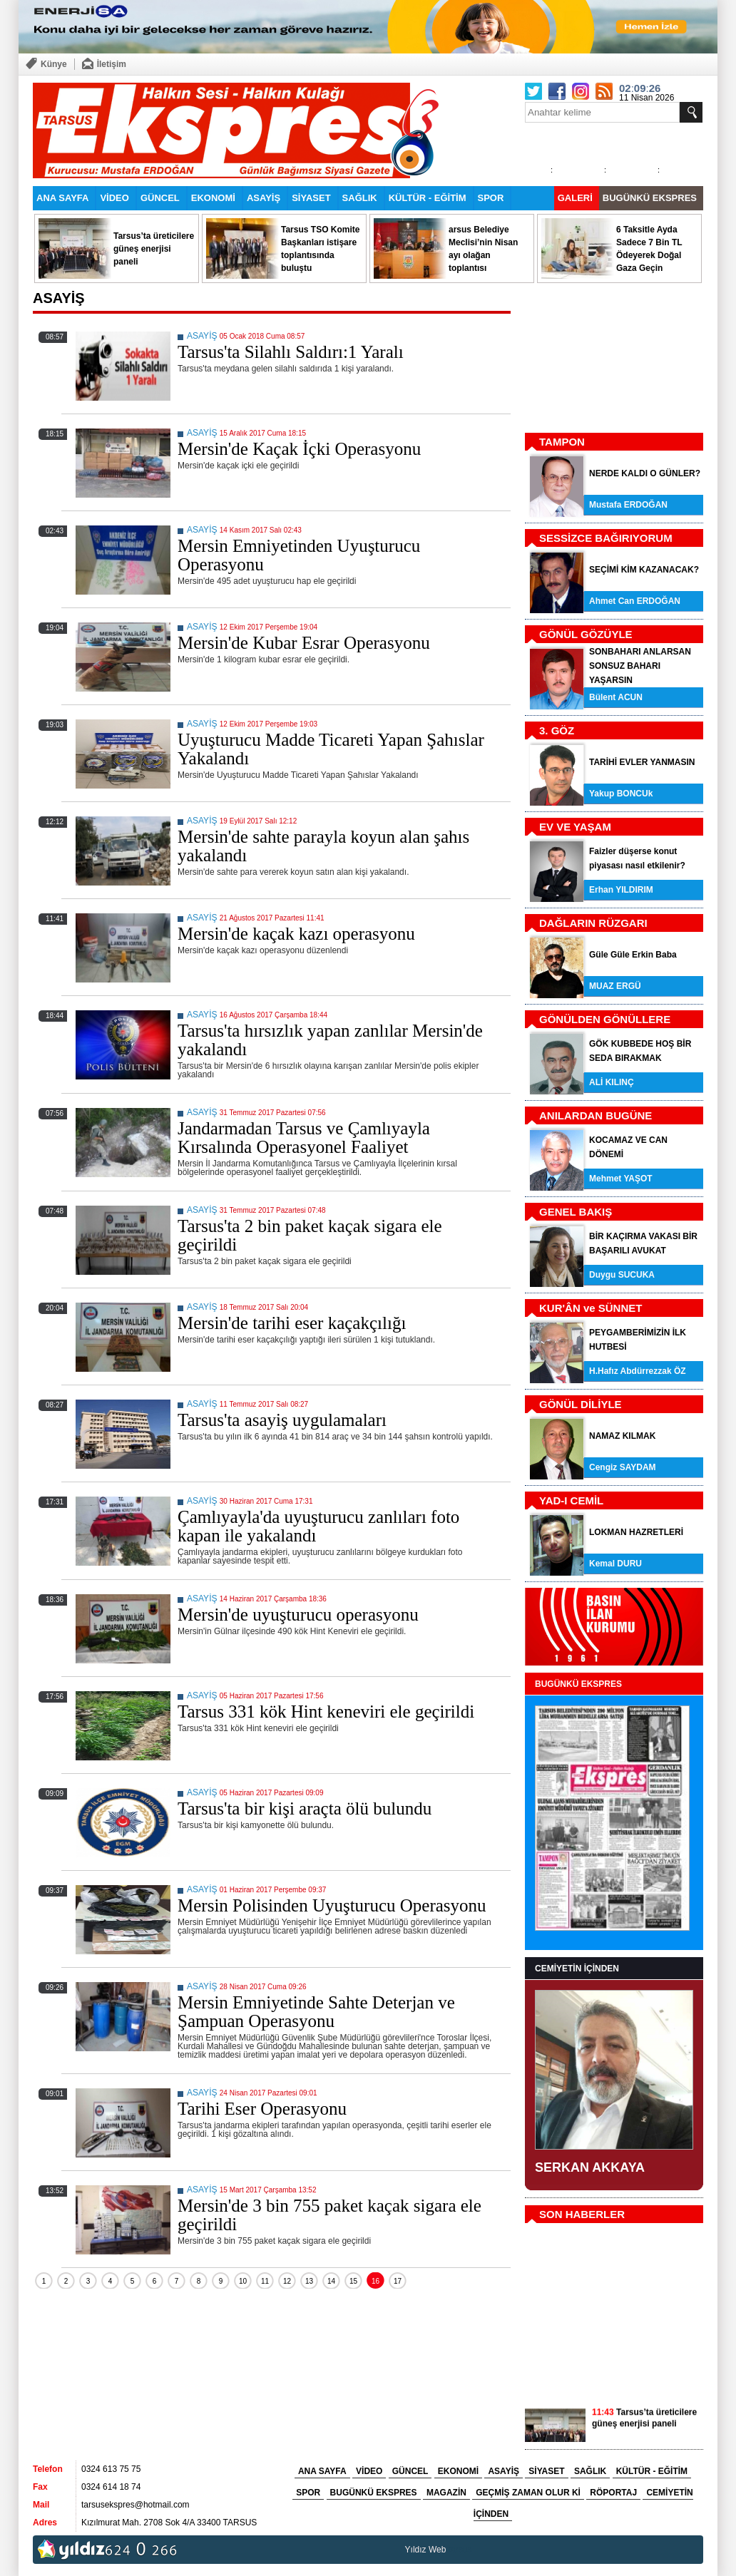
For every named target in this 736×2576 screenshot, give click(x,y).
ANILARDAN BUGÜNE (595, 1115)
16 (375, 2281)
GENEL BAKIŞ (575, 1212)
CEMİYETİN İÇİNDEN (577, 1969)
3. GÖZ (556, 730)
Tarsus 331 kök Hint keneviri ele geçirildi (326, 1711)
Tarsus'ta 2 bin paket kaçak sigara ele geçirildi (310, 1235)
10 (243, 2281)
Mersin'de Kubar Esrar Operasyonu (304, 642)
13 (309, 2281)
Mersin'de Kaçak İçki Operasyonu (299, 448)
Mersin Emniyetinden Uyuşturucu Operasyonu (299, 555)
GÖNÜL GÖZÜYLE (586, 634)
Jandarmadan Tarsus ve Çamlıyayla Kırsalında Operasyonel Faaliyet (304, 1137)
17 (398, 2281)
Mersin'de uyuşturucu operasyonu (298, 1614)
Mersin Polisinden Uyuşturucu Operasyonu (332, 1905)
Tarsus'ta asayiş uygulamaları (282, 1420)
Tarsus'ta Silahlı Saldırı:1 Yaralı (291, 351)
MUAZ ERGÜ (615, 986)
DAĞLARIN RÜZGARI (593, 923)
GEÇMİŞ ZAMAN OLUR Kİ (528, 2493)
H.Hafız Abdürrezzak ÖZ (637, 1371)
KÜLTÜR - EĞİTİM (427, 198)
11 (265, 2281)
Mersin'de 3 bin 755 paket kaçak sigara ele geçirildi (329, 2215)
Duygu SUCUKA (622, 1275)
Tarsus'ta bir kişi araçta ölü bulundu (304, 1808)
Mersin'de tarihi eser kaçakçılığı (292, 1323)
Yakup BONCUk (621, 794)
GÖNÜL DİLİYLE (580, 1404)
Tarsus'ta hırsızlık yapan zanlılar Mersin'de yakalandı (330, 1040)
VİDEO (114, 198)
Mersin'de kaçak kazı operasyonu (296, 933)
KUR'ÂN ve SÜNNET (590, 1308)
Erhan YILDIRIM (621, 890)
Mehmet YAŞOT (621, 1179)
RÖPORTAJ (613, 2493)
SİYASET (311, 198)
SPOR (491, 198)
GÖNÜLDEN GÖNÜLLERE (604, 1019)
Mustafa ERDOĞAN (628, 505)
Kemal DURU (615, 1564)
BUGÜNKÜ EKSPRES (650, 198)
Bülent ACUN (616, 697)
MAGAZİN (446, 2493)
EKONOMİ (213, 198)
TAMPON (562, 442)
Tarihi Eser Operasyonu (262, 2108)
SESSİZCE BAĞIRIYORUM (606, 538)
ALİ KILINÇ (611, 1082)
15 (353, 2281)
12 (287, 2281)
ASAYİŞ (263, 198)
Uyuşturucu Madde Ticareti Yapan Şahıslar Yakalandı (331, 749)
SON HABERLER (582, 2214)
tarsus (460, 2550)
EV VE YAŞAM (575, 827)
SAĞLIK (359, 198)
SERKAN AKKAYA (590, 2167)
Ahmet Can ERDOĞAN (634, 601)
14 (331, 2281)
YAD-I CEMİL (571, 1500)
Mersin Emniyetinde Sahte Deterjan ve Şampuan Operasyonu (316, 2012)
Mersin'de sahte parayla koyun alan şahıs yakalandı (323, 846)
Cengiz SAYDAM (622, 1467)
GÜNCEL (160, 198)
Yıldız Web (425, 2550)
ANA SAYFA (62, 198)
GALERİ (575, 198)
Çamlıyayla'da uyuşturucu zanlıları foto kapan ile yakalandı (318, 1526)
